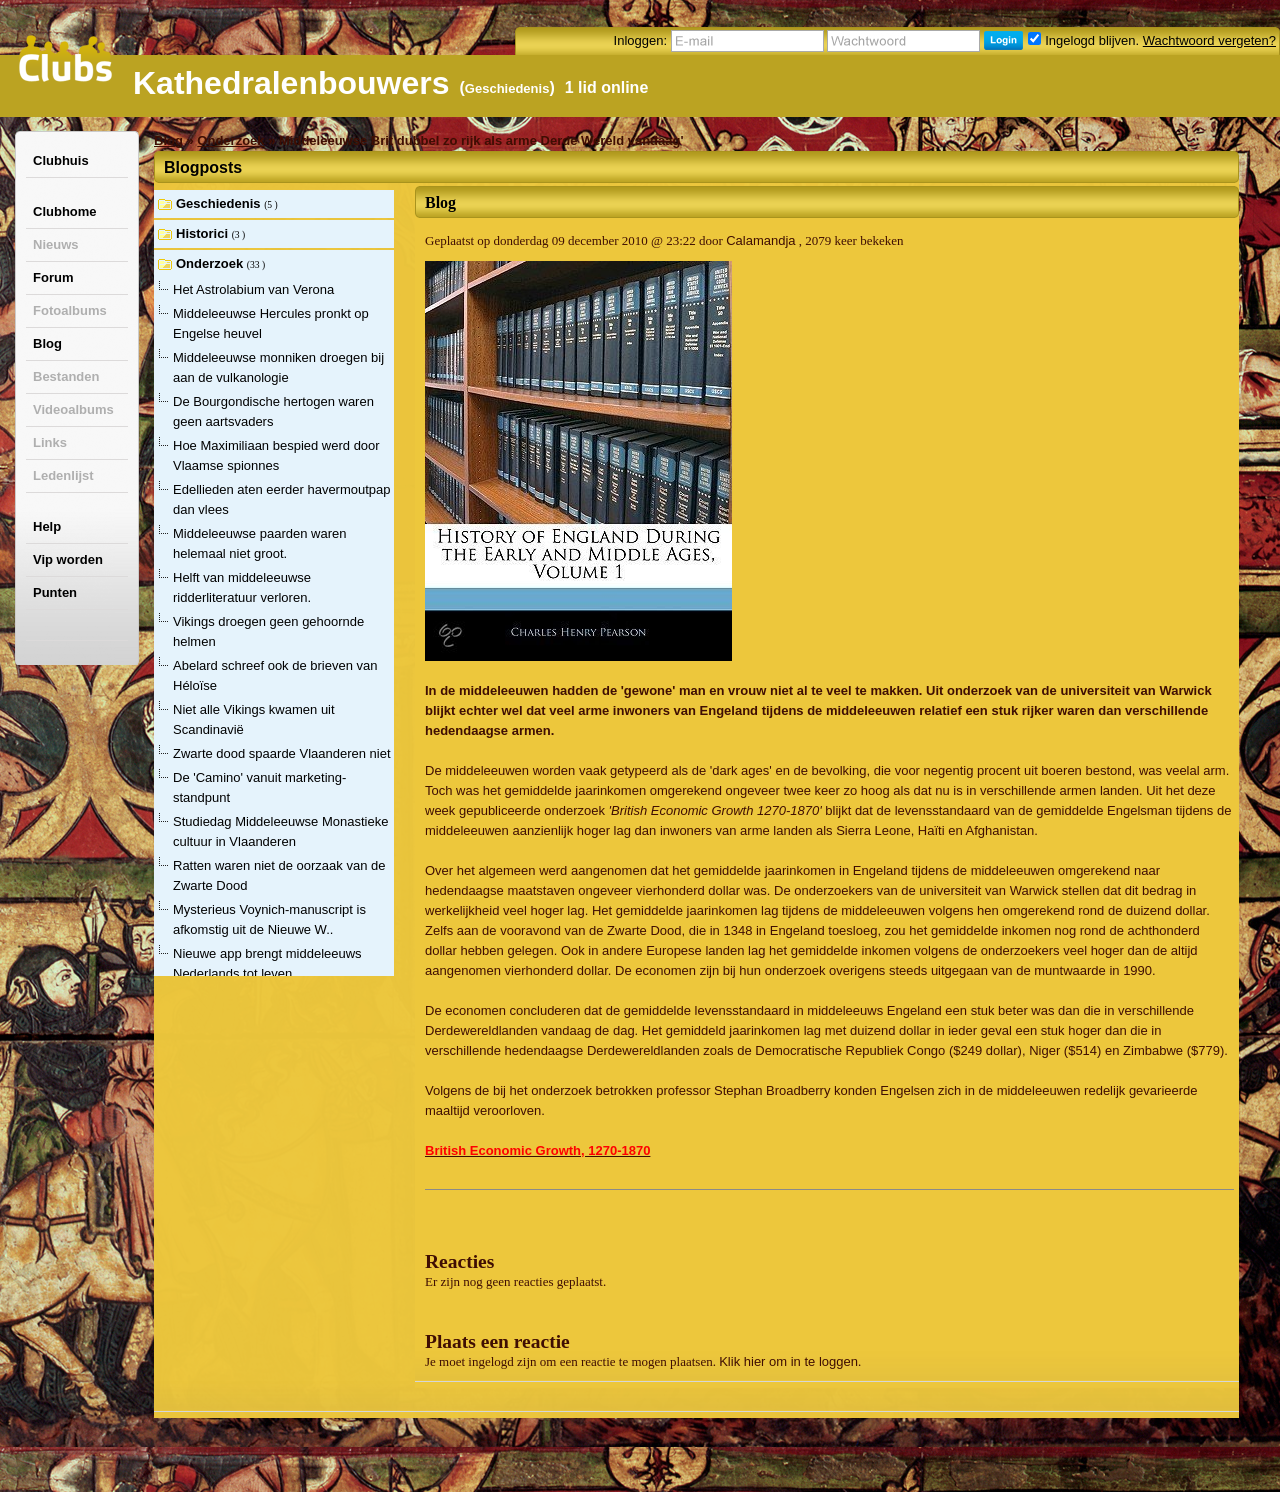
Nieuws (56, 244)
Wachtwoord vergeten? (1209, 40)
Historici (204, 233)
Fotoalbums (70, 310)
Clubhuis (61, 160)
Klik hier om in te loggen (788, 1361)
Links (50, 442)
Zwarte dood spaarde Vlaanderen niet (282, 753)
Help (47, 526)
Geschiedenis (507, 88)
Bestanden (66, 376)
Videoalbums (73, 409)
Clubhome (65, 211)
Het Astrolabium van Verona (253, 289)
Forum (53, 277)
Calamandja (760, 240)
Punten (55, 592)
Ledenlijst (63, 475)
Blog (47, 343)
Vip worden (68, 559)
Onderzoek (230, 140)
